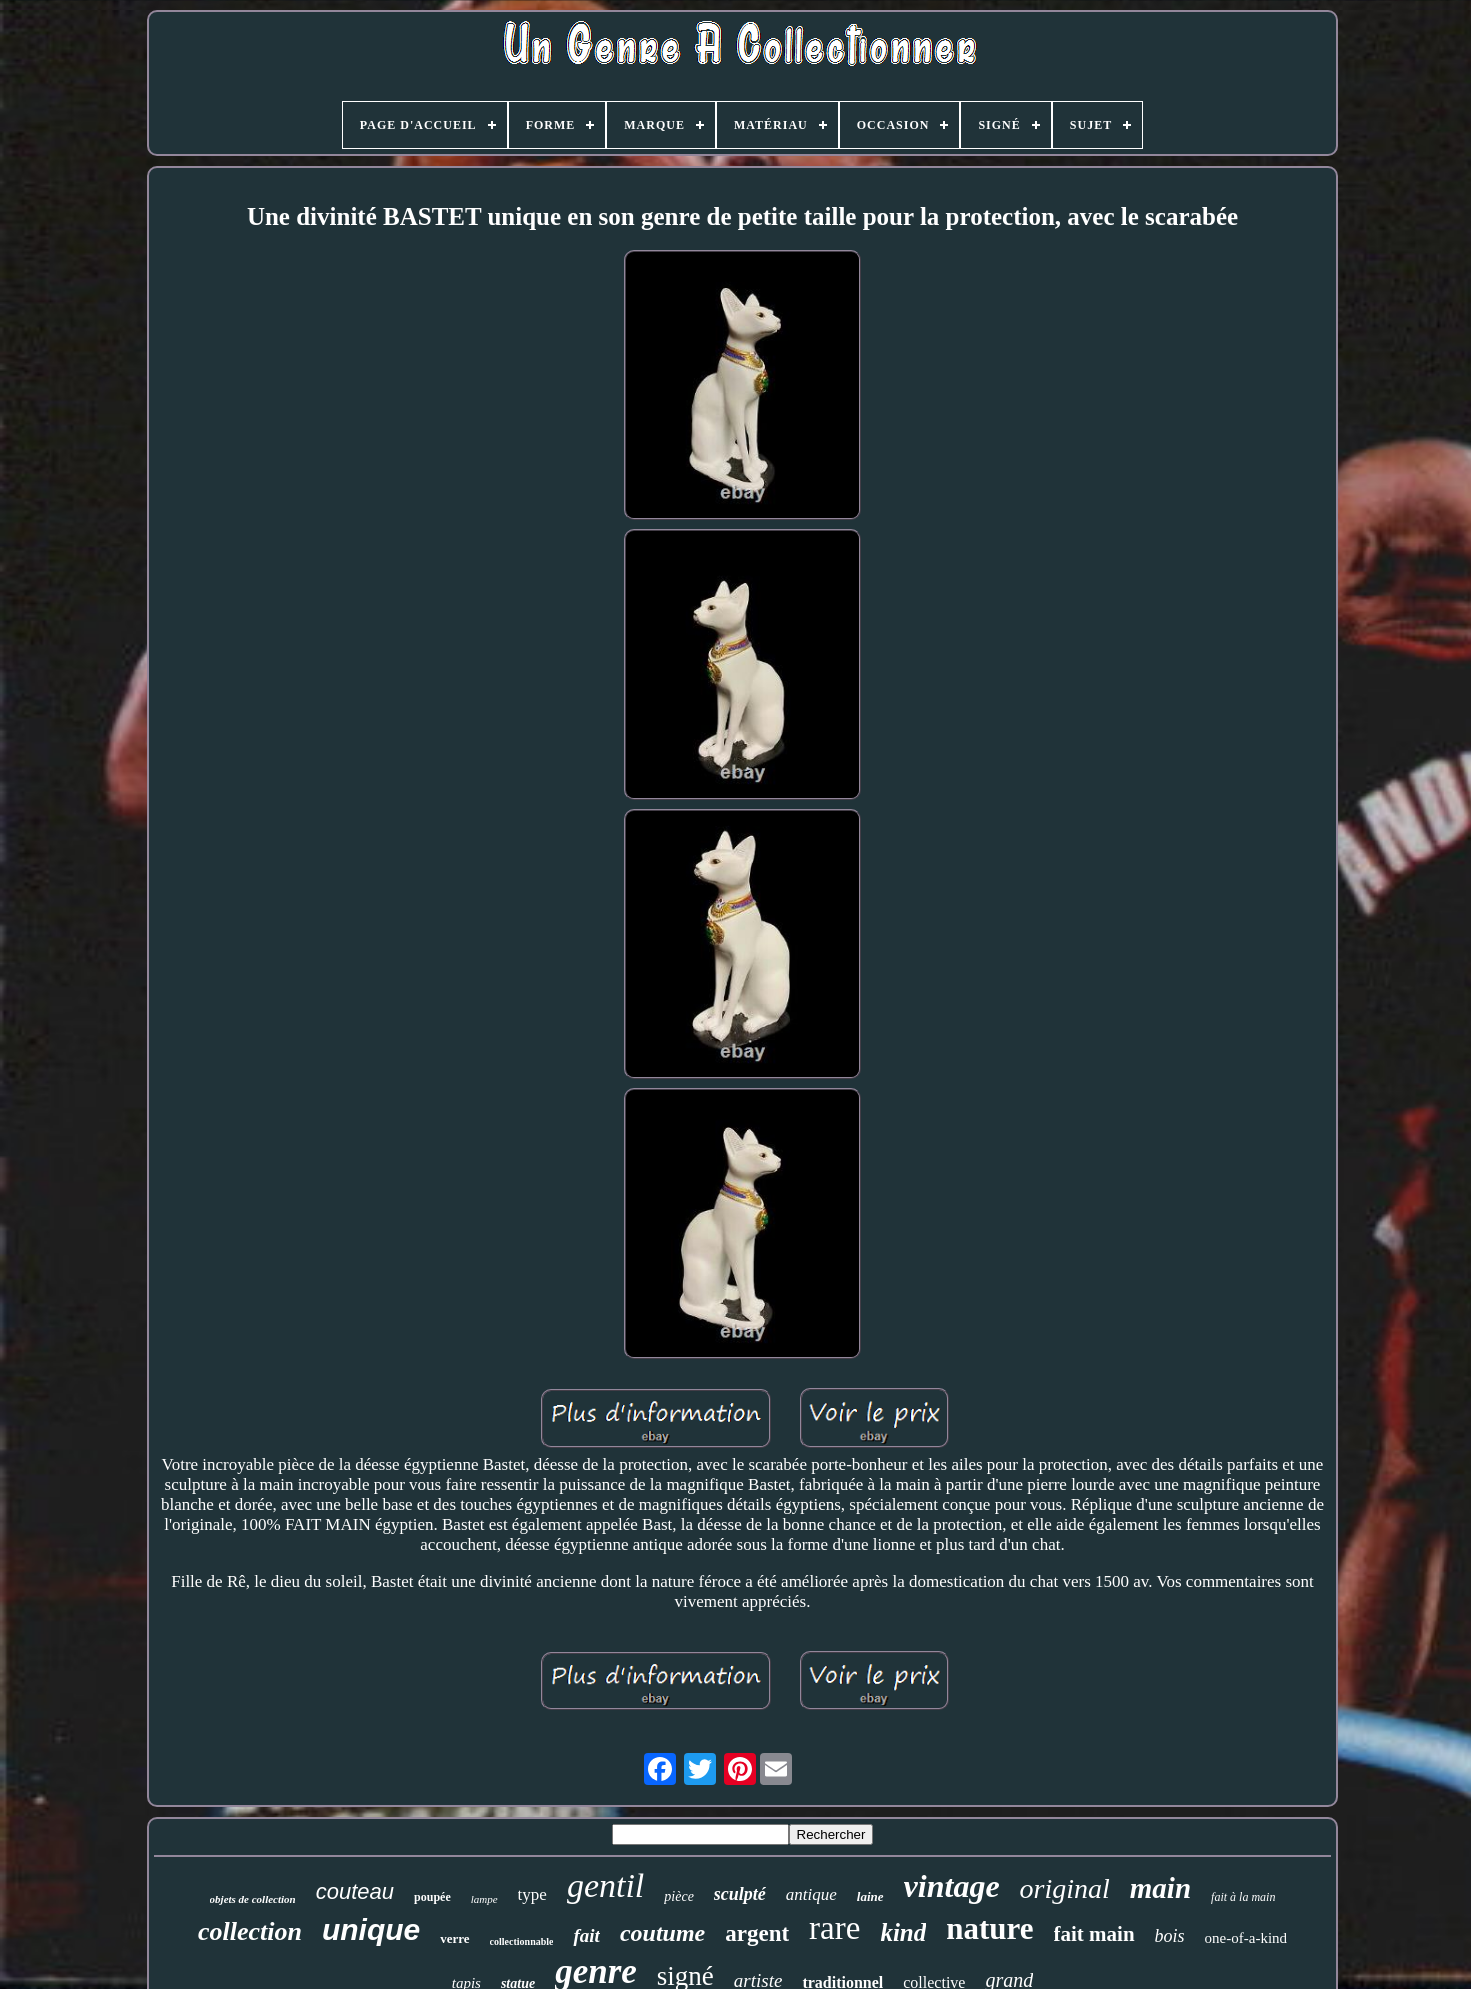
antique (811, 1894)
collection (250, 1931)
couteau (355, 1891)
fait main (1094, 1934)
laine (870, 1896)
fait (586, 1935)
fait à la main (1243, 1897)
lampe (484, 1899)
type (532, 1894)
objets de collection (253, 1899)
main (1160, 1888)
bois (1170, 1936)
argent (757, 1933)
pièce (679, 1896)
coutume (662, 1933)
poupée (432, 1897)
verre (454, 1938)
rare (834, 1928)
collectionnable (522, 1941)
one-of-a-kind (1246, 1938)
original (1065, 1888)
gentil (605, 1885)
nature (989, 1928)
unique (371, 1929)
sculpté (740, 1894)
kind (903, 1932)
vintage (952, 1886)
